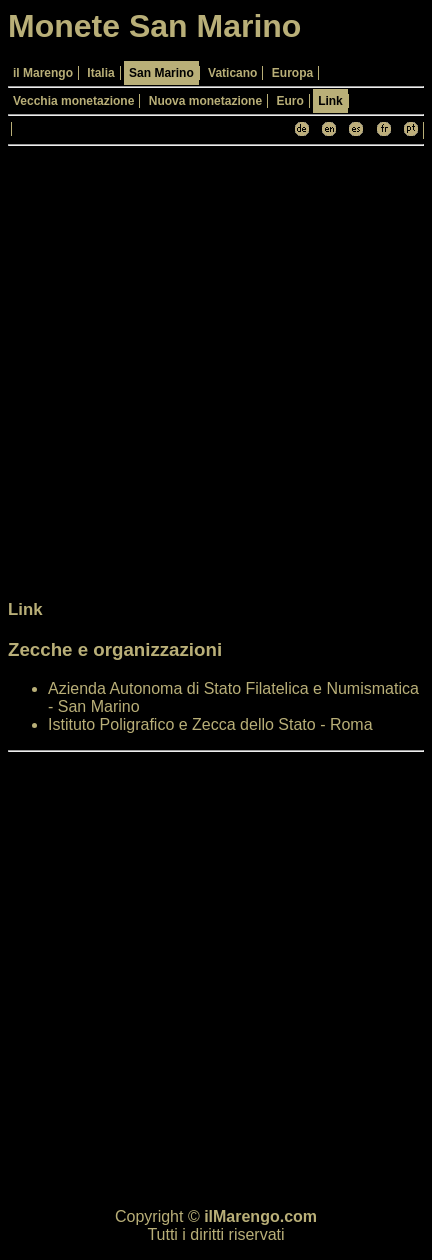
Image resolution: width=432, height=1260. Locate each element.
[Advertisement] (216, 370)
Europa (292, 73)
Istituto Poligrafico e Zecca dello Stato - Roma (210, 724)
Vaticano (232, 73)
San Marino (161, 73)
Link (330, 101)
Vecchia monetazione (73, 101)
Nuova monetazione (205, 101)
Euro (289, 101)
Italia (100, 73)
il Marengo (43, 73)
